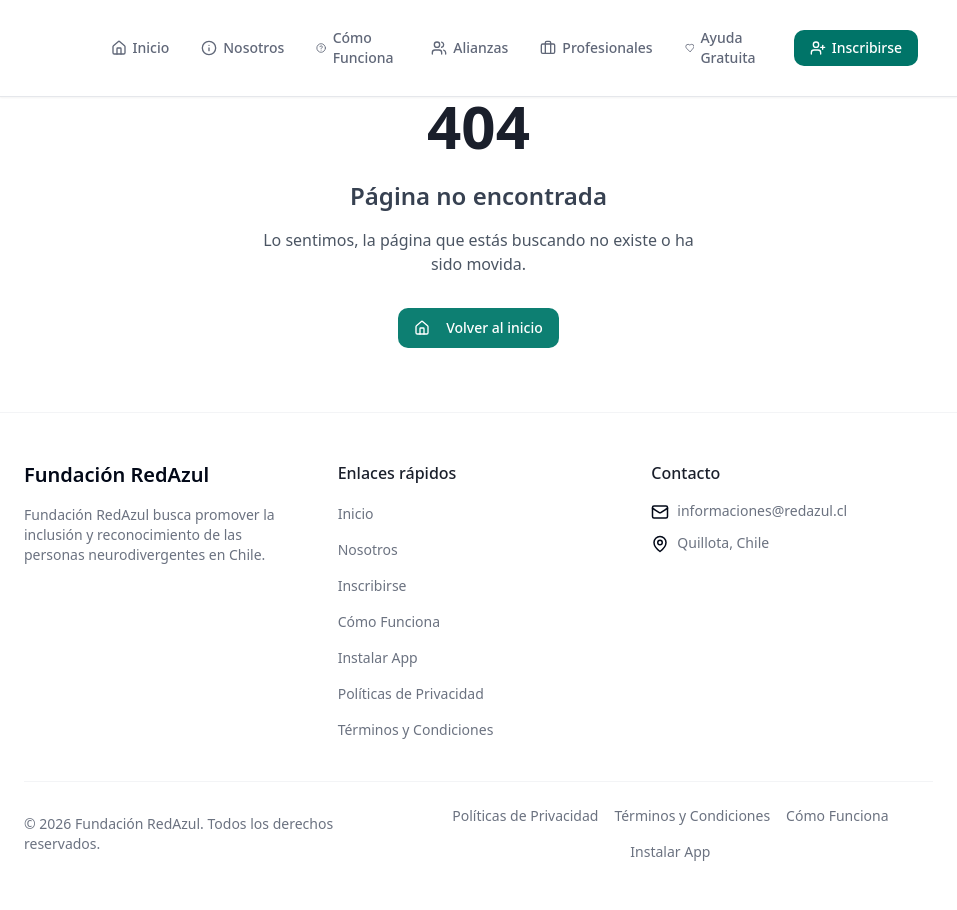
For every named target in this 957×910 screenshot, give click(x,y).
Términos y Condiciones (416, 729)
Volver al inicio (478, 327)
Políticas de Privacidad (411, 693)
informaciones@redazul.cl (762, 510)
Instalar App (378, 657)
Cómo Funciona (389, 621)
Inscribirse (372, 585)
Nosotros (368, 549)
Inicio (356, 513)
